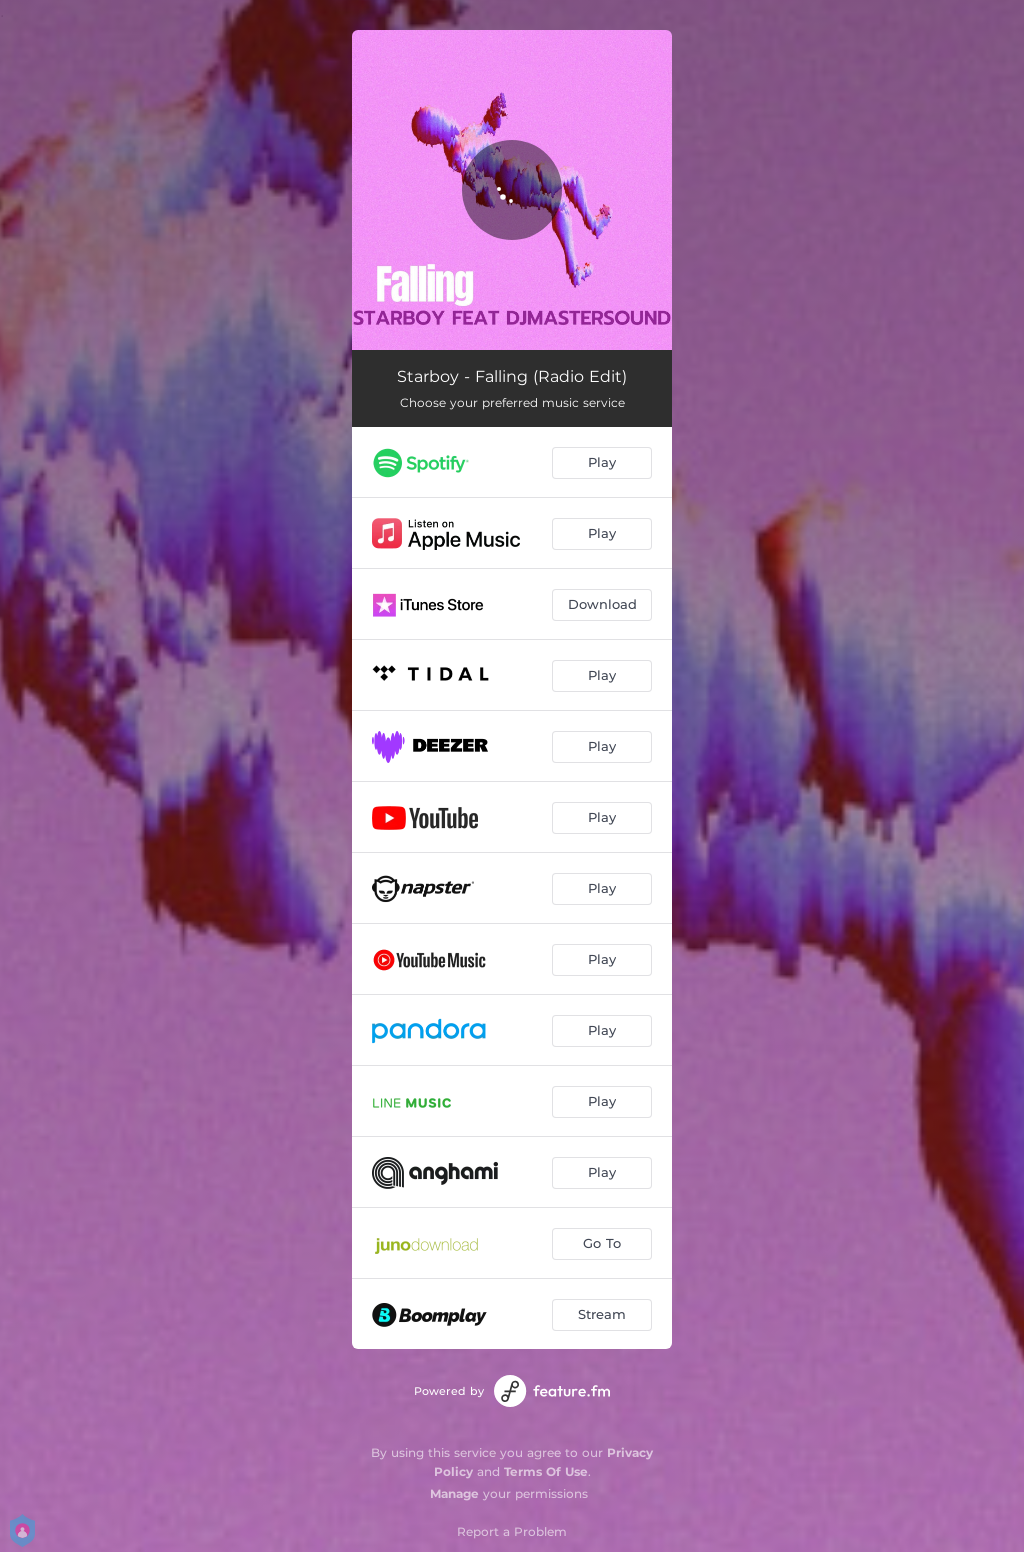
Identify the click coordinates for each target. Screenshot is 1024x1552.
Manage (454, 1493)
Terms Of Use (546, 1471)
